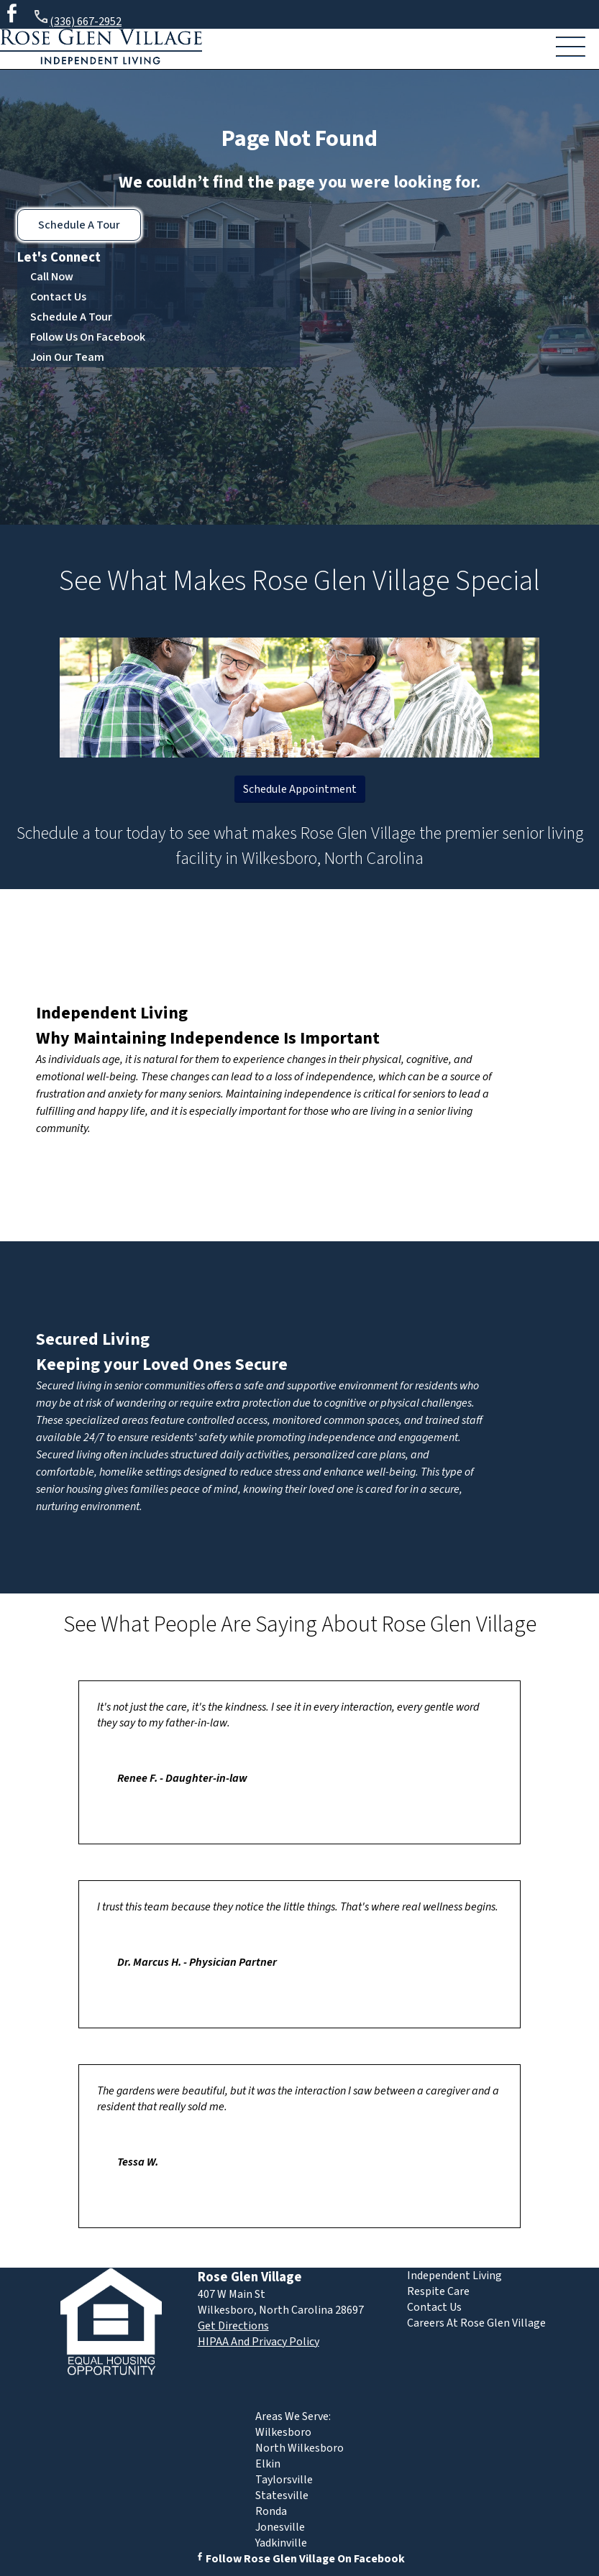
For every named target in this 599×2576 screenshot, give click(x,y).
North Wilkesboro (299, 2448)
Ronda (271, 2511)
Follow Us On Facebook (87, 337)
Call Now (51, 277)
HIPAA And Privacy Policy (258, 2342)
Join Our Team (67, 357)
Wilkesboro (283, 2432)
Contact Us (58, 297)
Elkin (267, 2464)
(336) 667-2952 (77, 19)
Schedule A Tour (79, 225)
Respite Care (438, 2291)
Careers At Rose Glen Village (476, 2323)
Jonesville (280, 2527)
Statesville (281, 2495)
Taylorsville (284, 2480)
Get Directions (233, 2326)
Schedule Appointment (300, 789)
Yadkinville (281, 2543)
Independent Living (112, 1013)
